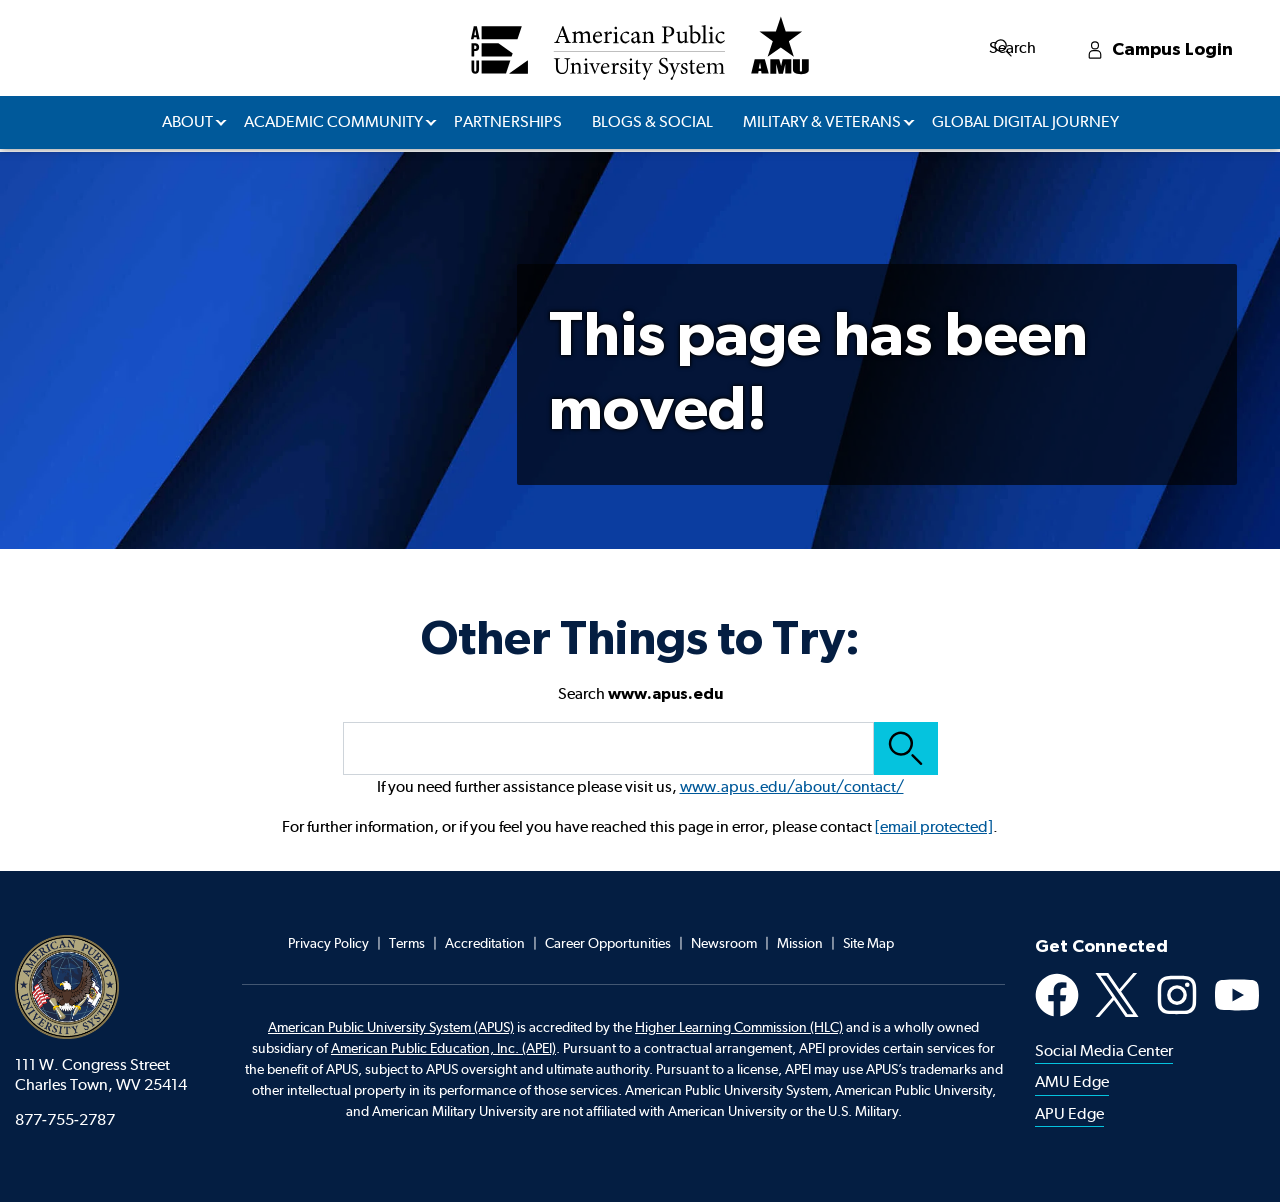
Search (1083, 47)
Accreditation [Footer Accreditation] (485, 943)
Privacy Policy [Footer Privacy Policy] (328, 943)
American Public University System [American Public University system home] (67, 987)
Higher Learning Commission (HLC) (739, 1027)
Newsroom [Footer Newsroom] (724, 943)
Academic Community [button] (333, 121)
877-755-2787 (65, 1119)
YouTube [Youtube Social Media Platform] (1237, 995)
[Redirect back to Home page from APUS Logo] (640, 48)
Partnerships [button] (508, 121)
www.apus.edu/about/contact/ (792, 786)
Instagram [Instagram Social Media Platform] (1177, 995)
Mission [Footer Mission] (800, 943)
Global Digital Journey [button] (1025, 121)
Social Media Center (1104, 1050)
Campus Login (1210, 47)
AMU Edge (1072, 1081)
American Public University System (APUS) (391, 1027)
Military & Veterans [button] (822, 121)
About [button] (187, 121)
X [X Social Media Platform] (1117, 995)
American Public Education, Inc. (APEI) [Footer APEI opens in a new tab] (443, 1048)
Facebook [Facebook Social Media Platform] (1057, 995)
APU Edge (1069, 1113)
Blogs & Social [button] (652, 121)
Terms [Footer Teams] (407, 943)
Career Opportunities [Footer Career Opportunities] (608, 943)
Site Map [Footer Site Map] (868, 943)
